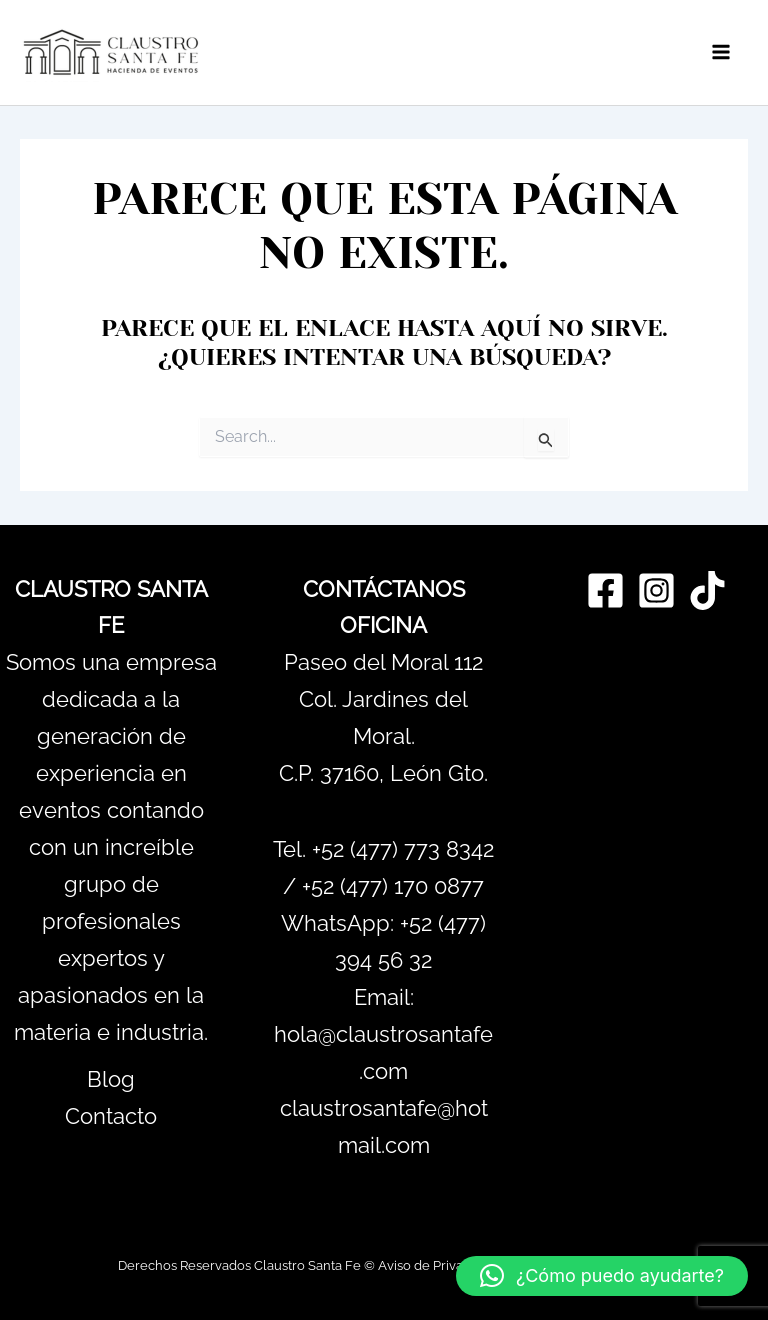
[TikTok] (707, 590)
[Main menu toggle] (721, 53)
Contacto (111, 1116)
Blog (111, 1079)
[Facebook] (605, 590)
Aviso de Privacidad (437, 1265)
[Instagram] (656, 590)
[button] (602, 1276)
